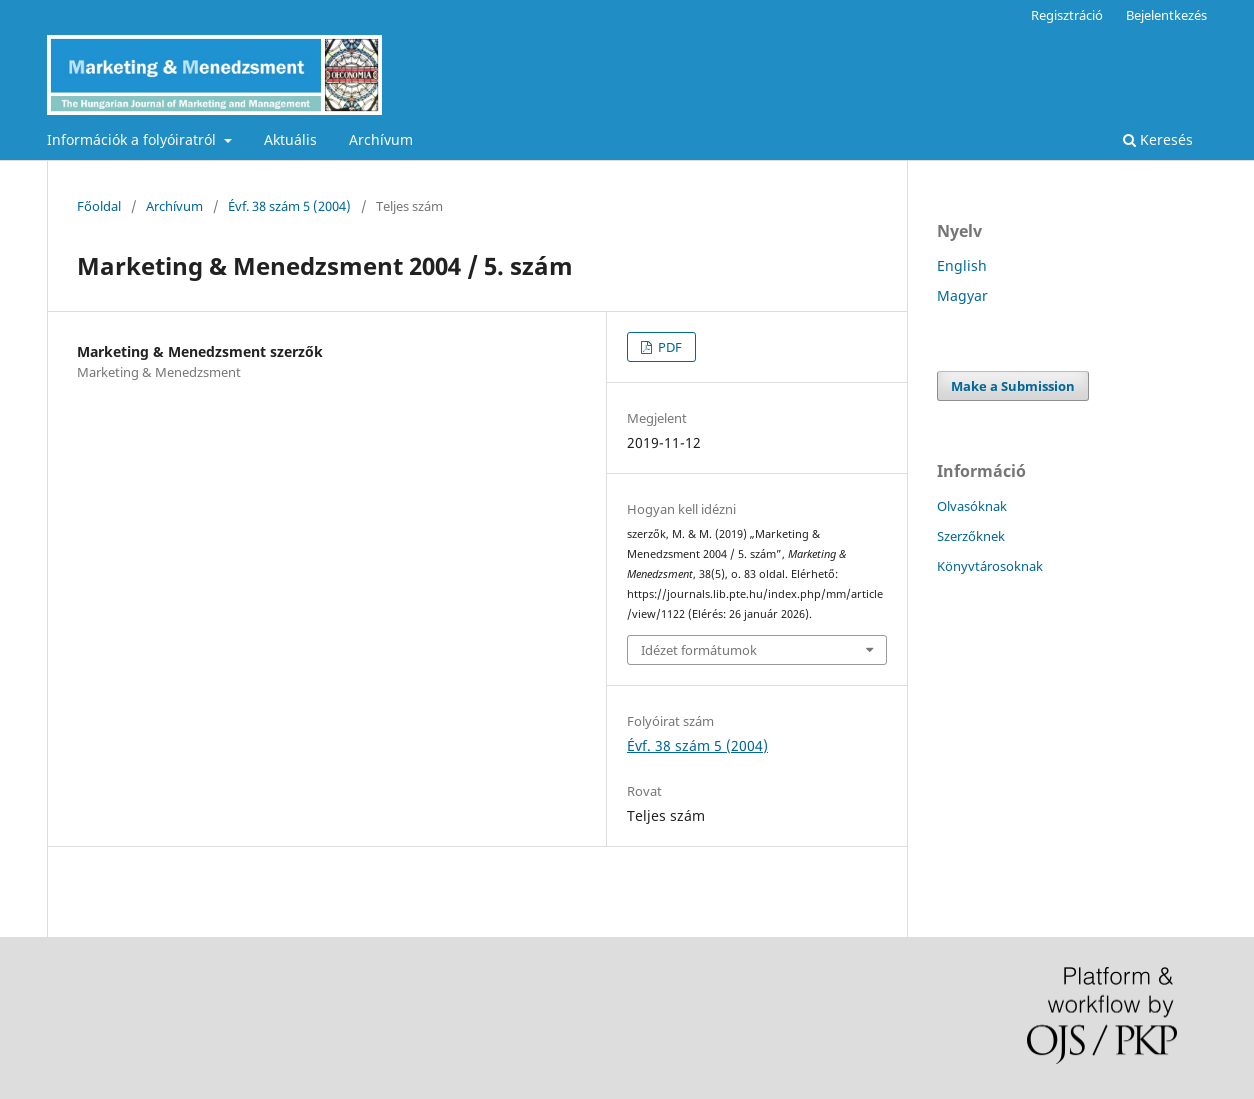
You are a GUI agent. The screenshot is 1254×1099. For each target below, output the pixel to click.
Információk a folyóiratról (133, 139)
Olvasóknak (972, 506)
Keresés (1158, 139)
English (962, 265)
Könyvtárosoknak (990, 566)
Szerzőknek (971, 536)
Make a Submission (1013, 386)
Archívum (381, 139)
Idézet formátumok (699, 650)
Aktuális (290, 139)
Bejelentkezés (1166, 15)
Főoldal (99, 206)
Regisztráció (1067, 15)
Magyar (962, 295)
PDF (668, 347)
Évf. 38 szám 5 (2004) (289, 206)
